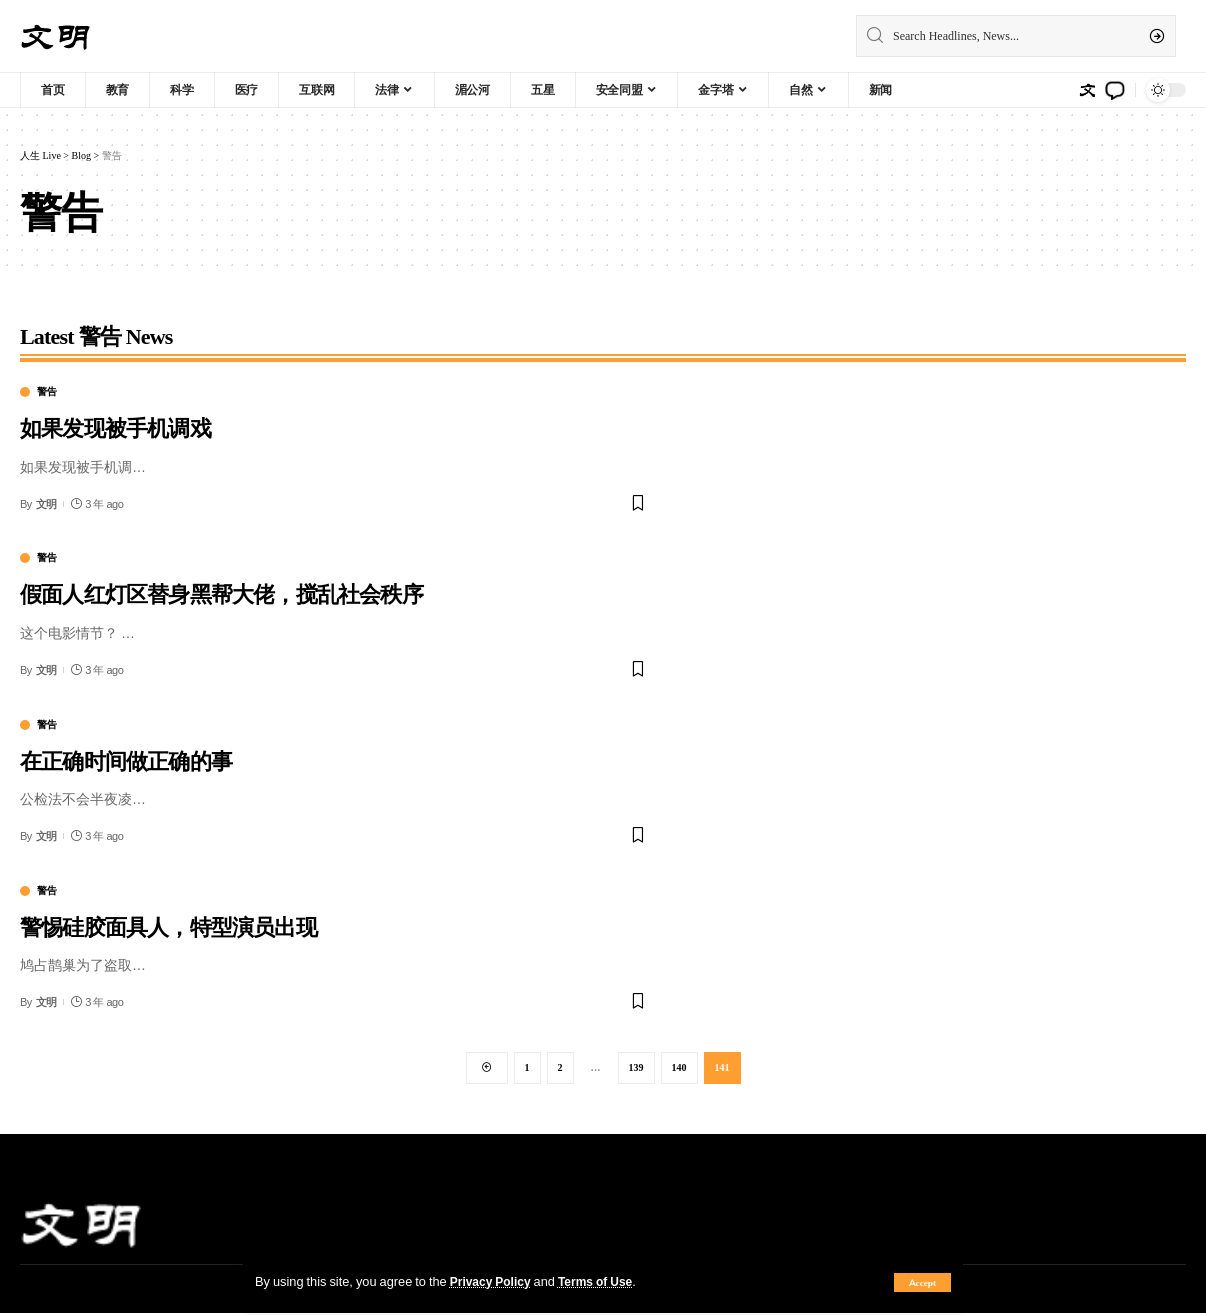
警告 (46, 392)
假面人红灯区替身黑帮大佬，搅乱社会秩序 (221, 592)
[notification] (1115, 90)
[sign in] (1087, 90)
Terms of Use (602, 1281)
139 (636, 1068)
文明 (46, 504)
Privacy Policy (493, 1281)
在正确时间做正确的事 (126, 759)
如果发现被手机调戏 (115, 426)
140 (679, 1068)
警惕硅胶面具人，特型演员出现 (168, 925)
